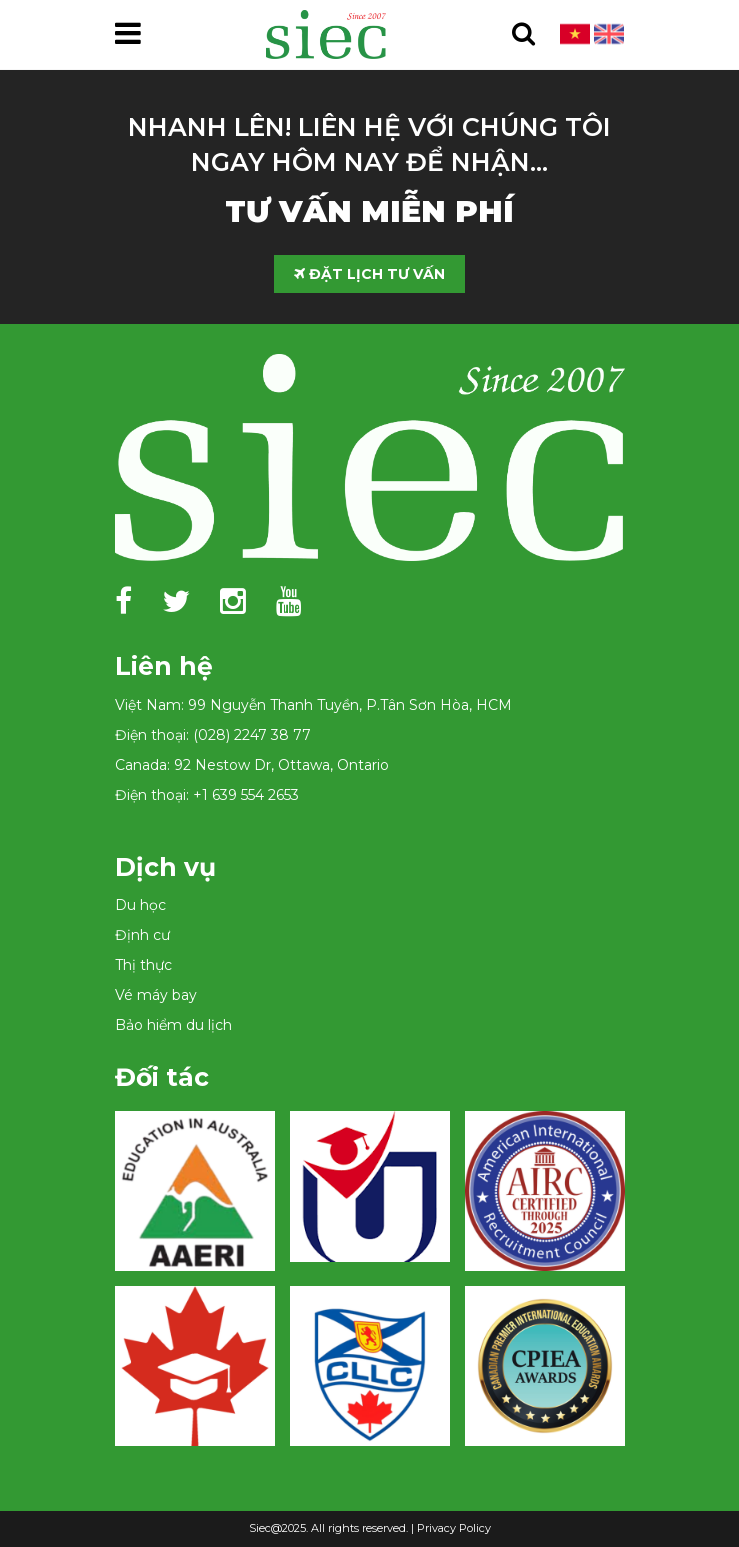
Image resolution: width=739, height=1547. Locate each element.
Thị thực (143, 965)
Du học (140, 905)
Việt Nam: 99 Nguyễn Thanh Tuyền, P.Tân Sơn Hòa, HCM (313, 705)
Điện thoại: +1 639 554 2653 (207, 795)
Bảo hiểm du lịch (173, 1025)
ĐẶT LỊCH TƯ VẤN (369, 274)
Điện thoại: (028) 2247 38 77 (213, 735)
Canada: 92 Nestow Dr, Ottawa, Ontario (252, 765)
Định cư (142, 935)
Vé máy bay (156, 995)
